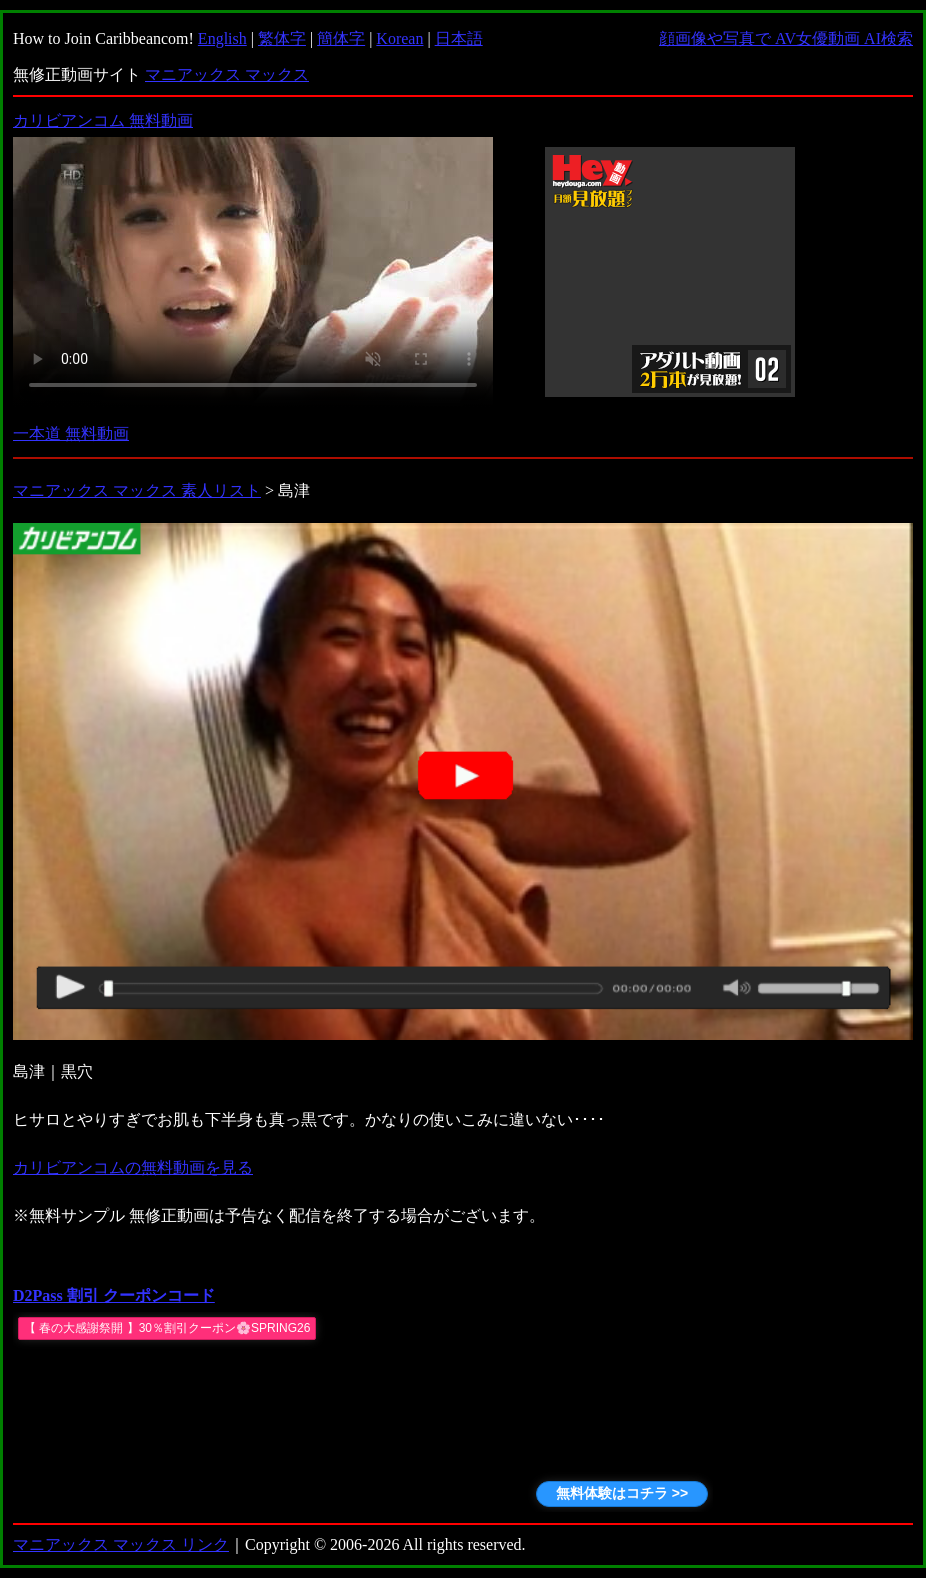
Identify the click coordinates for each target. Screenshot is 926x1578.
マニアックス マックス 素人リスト (137, 490)
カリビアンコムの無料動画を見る (133, 1167)
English (222, 38)
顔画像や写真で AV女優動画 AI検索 (786, 38)
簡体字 (341, 38)
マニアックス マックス (227, 74)
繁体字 (282, 38)
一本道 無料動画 (71, 433)
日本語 (459, 38)
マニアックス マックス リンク (121, 1544)
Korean (399, 38)
